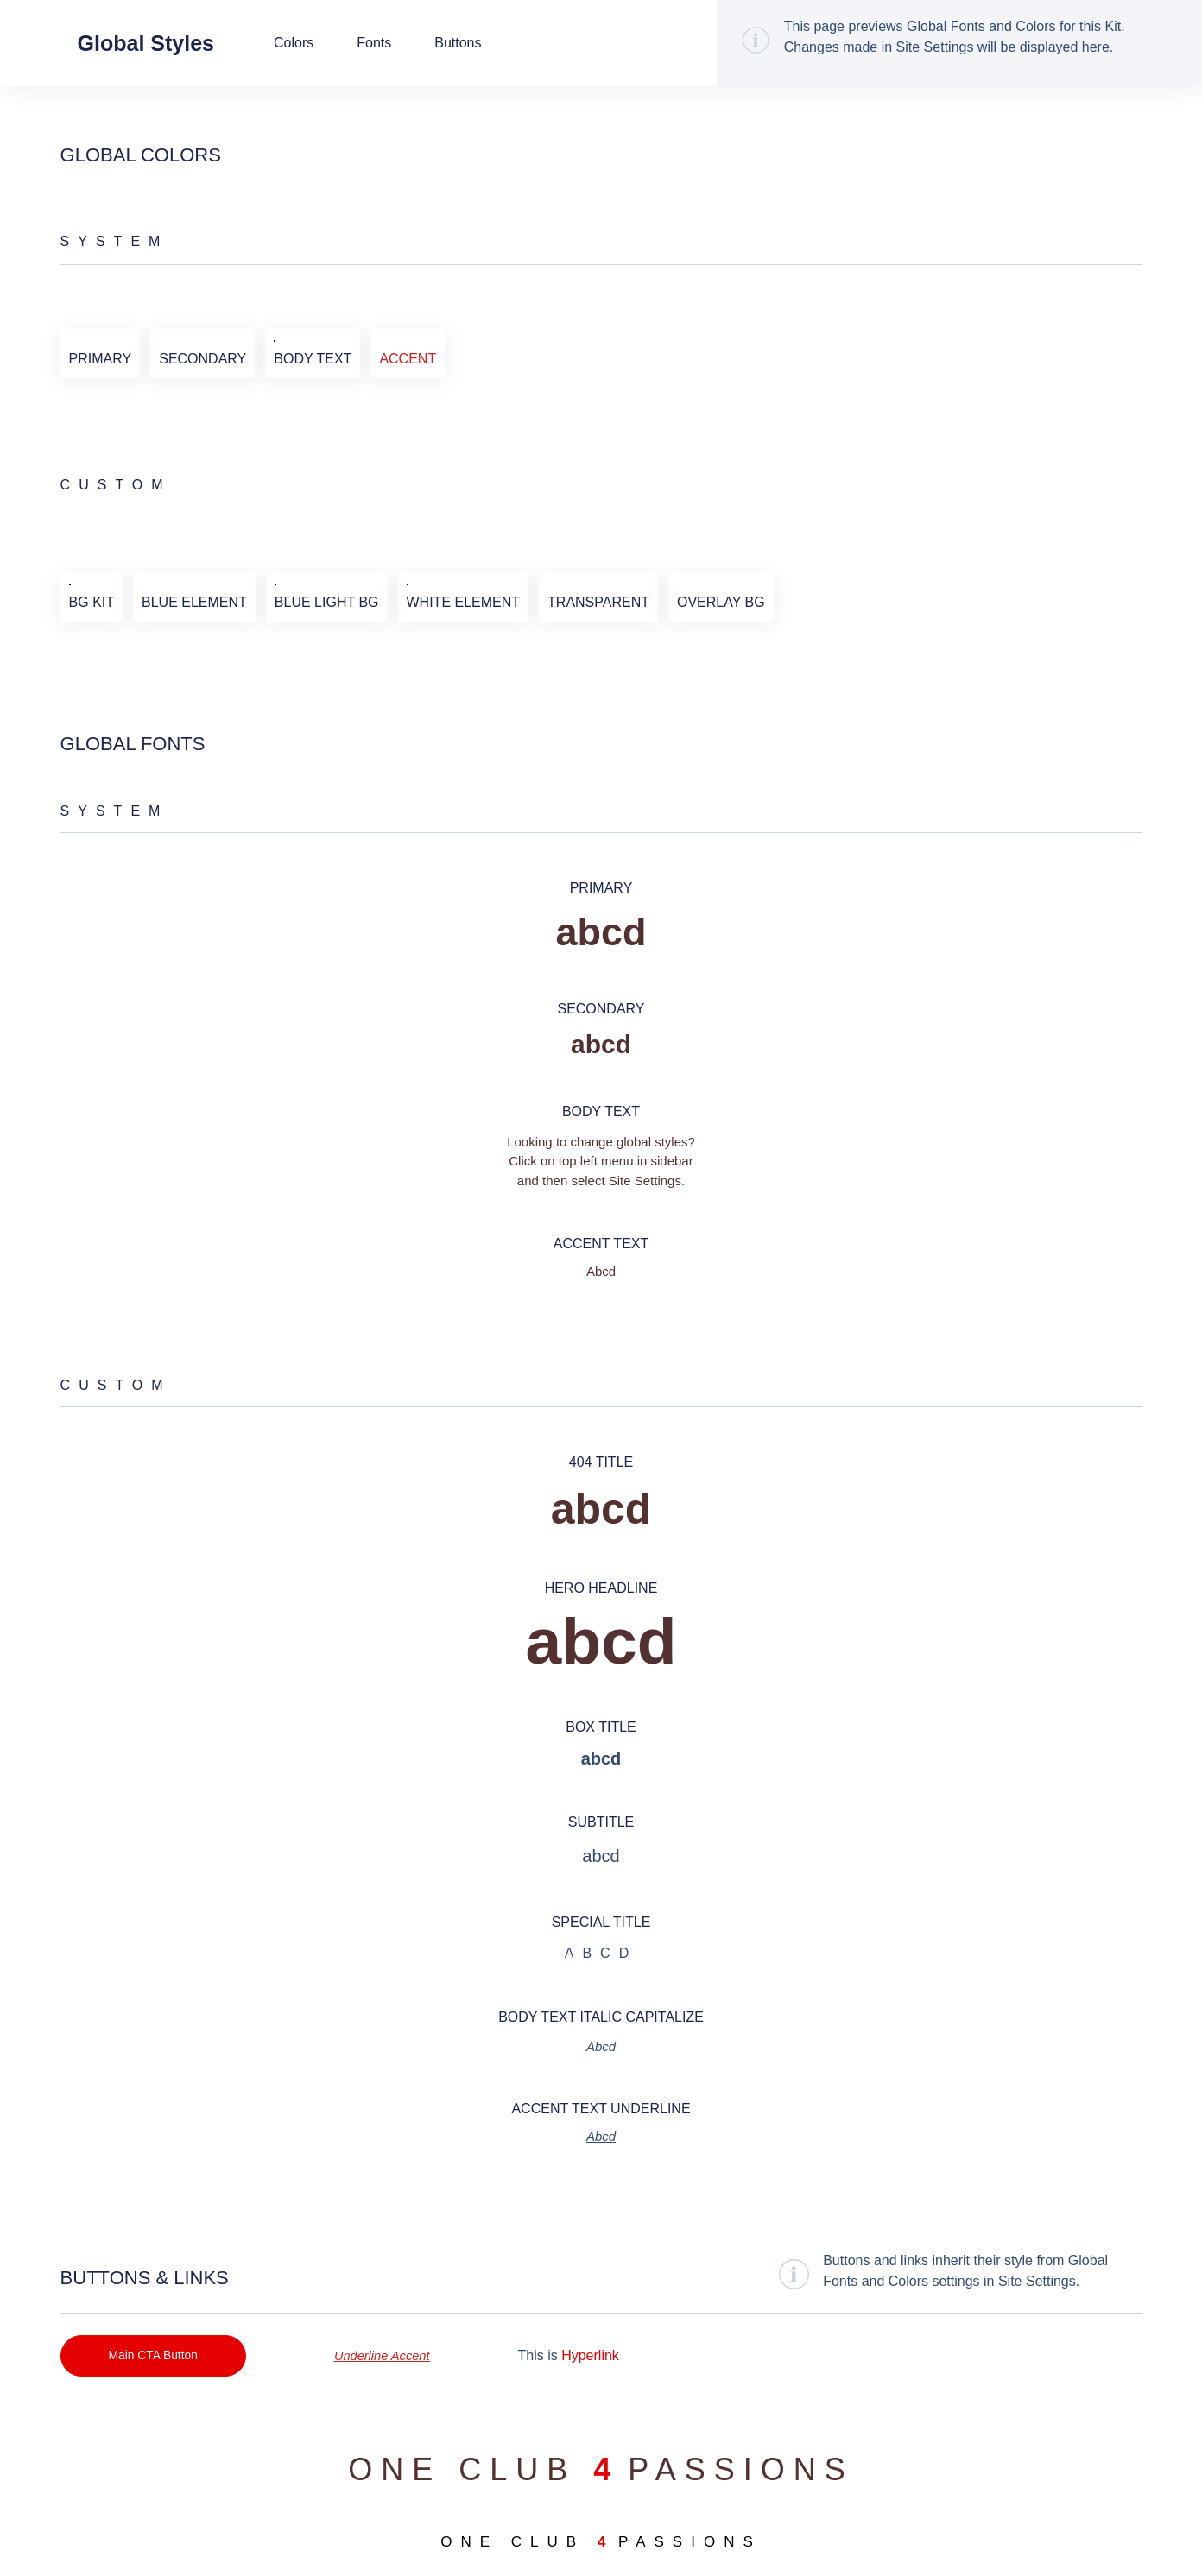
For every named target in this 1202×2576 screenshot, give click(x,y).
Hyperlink (600, 2356)
